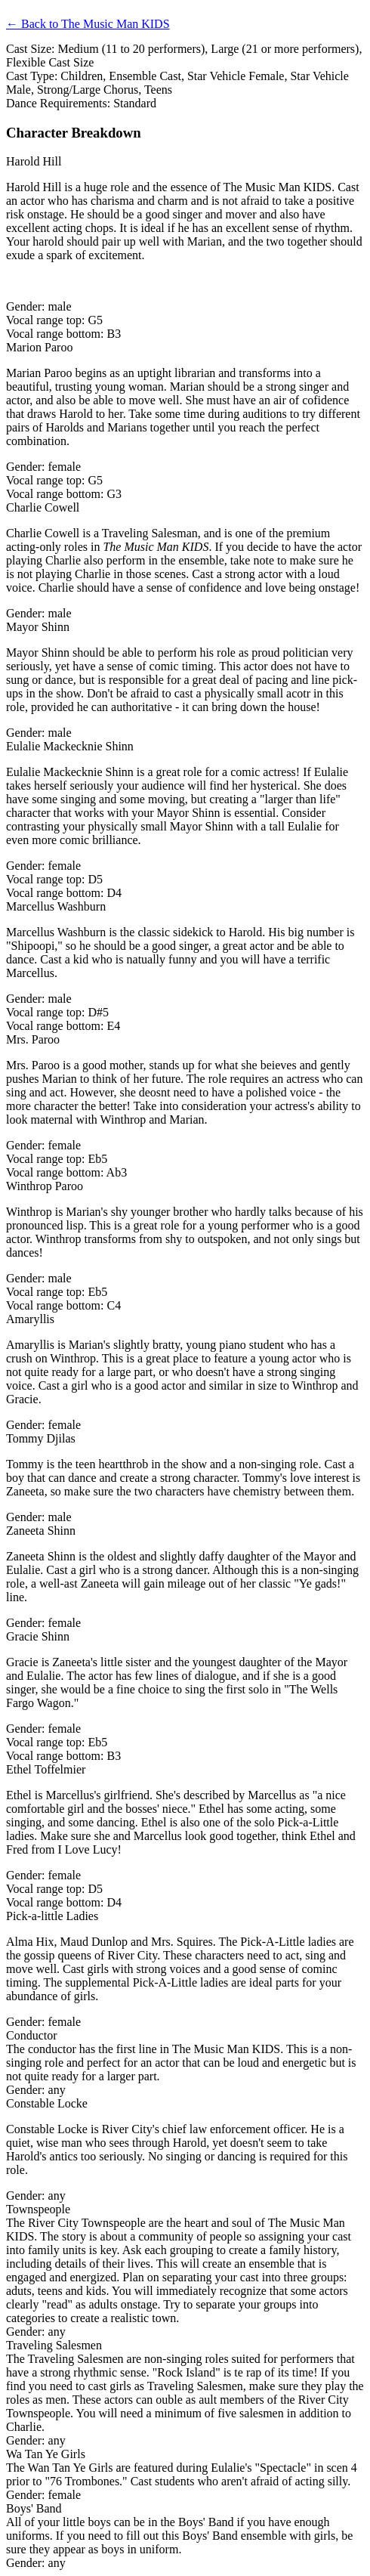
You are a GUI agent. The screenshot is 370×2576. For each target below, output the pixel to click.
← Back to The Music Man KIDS (88, 23)
